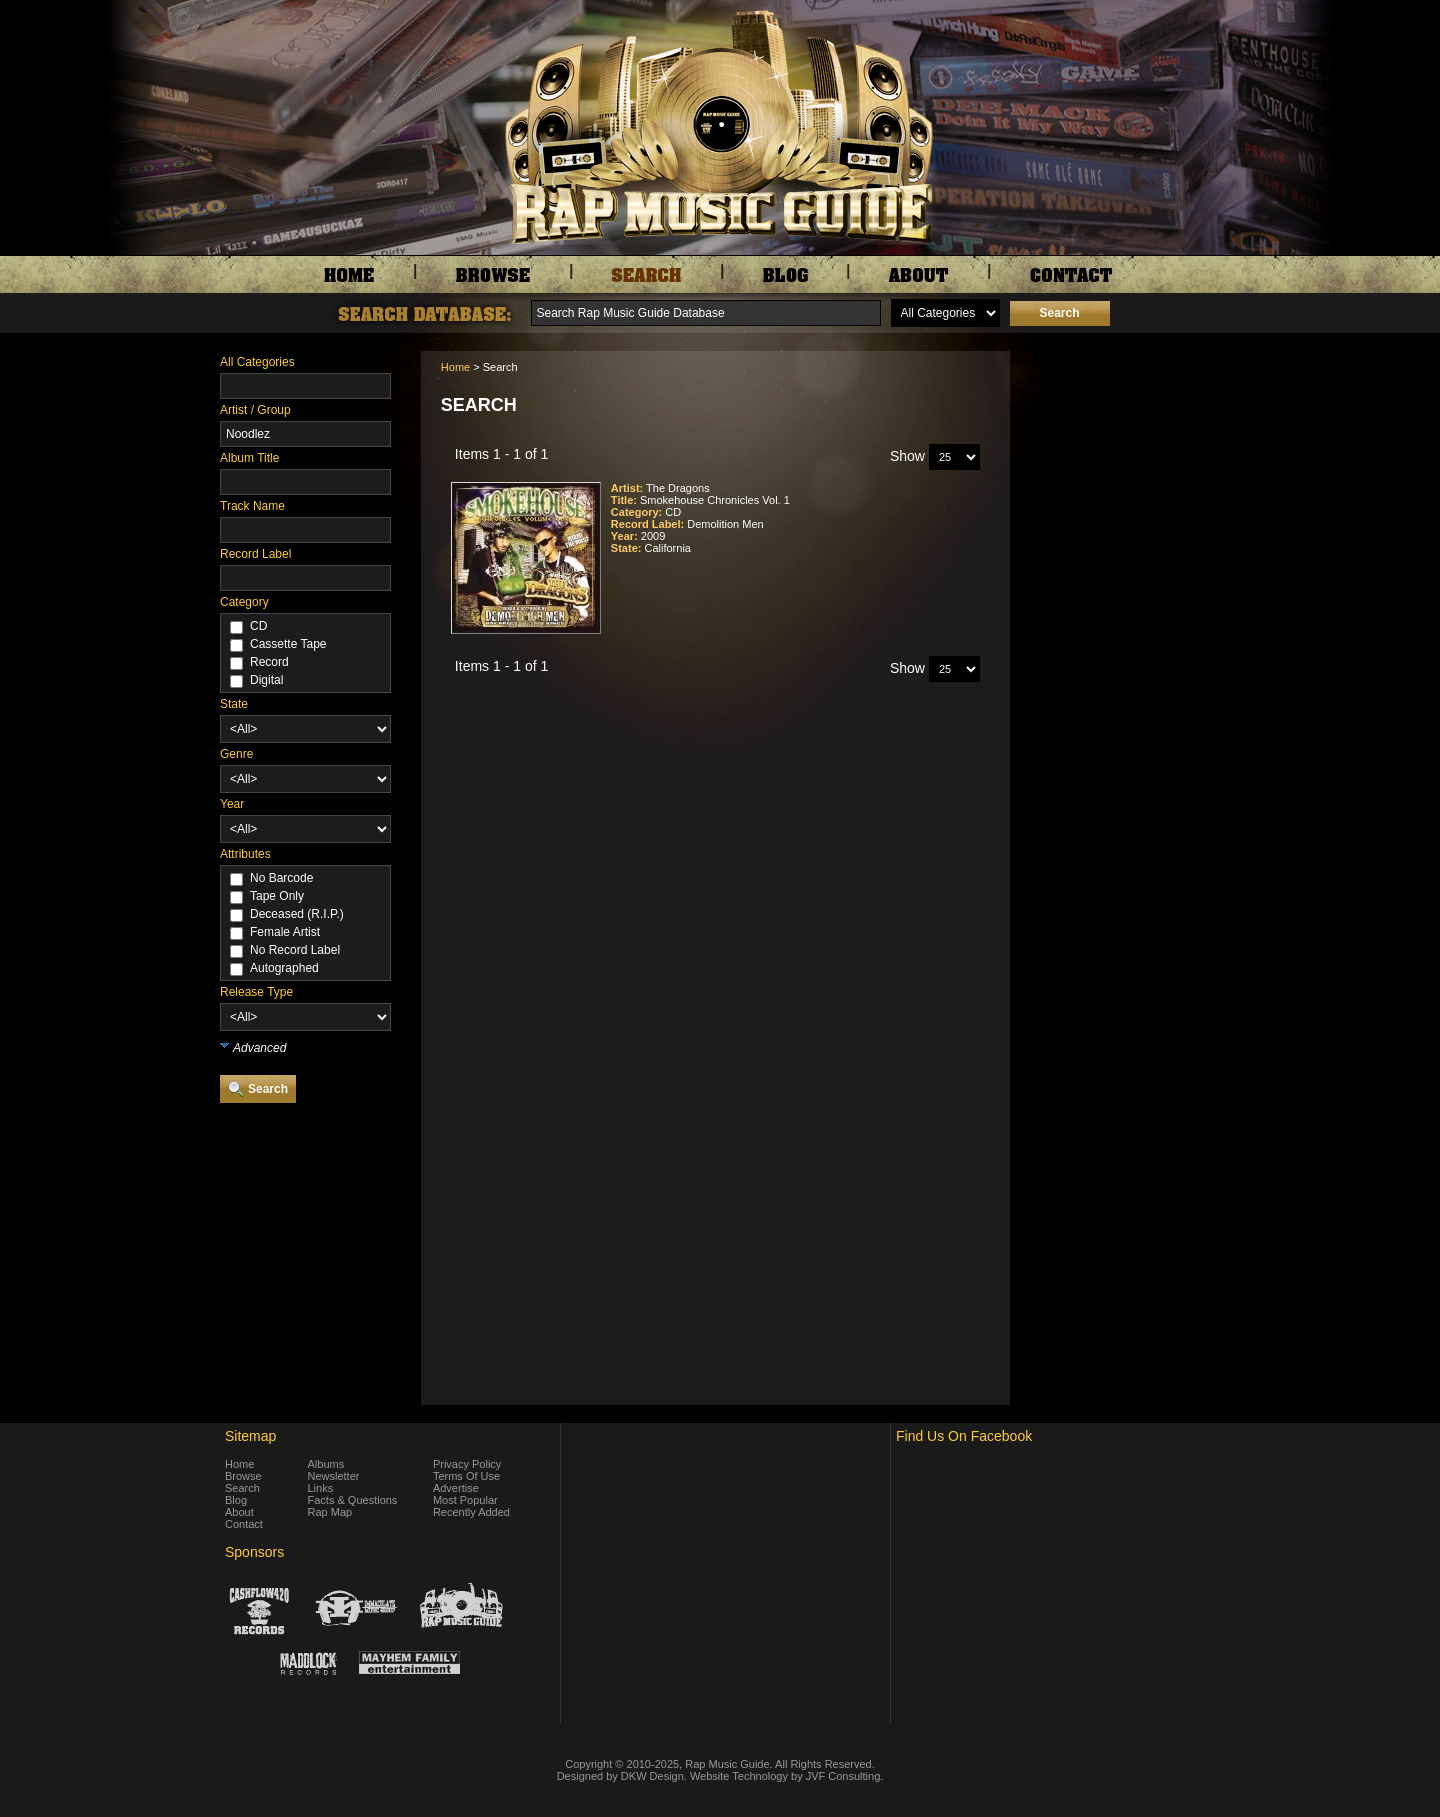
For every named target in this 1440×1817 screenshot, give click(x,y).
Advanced (259, 1048)
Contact (244, 1524)
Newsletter (334, 1476)
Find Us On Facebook (964, 1436)
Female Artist (285, 932)
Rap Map (330, 1512)
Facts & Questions (353, 1500)
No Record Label (295, 950)
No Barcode (281, 878)
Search (242, 1488)
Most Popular (465, 1500)
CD (258, 626)
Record (269, 662)
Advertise (456, 1488)
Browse (243, 1476)
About (239, 1512)
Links (321, 1488)
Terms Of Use (466, 1476)
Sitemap (250, 1436)
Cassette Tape (288, 644)
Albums (326, 1464)
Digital (266, 680)
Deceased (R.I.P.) (297, 914)
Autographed (284, 968)
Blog (236, 1500)
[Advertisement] (1120, 451)
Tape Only (277, 896)
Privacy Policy (467, 1464)
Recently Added (471, 1512)
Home (455, 367)
